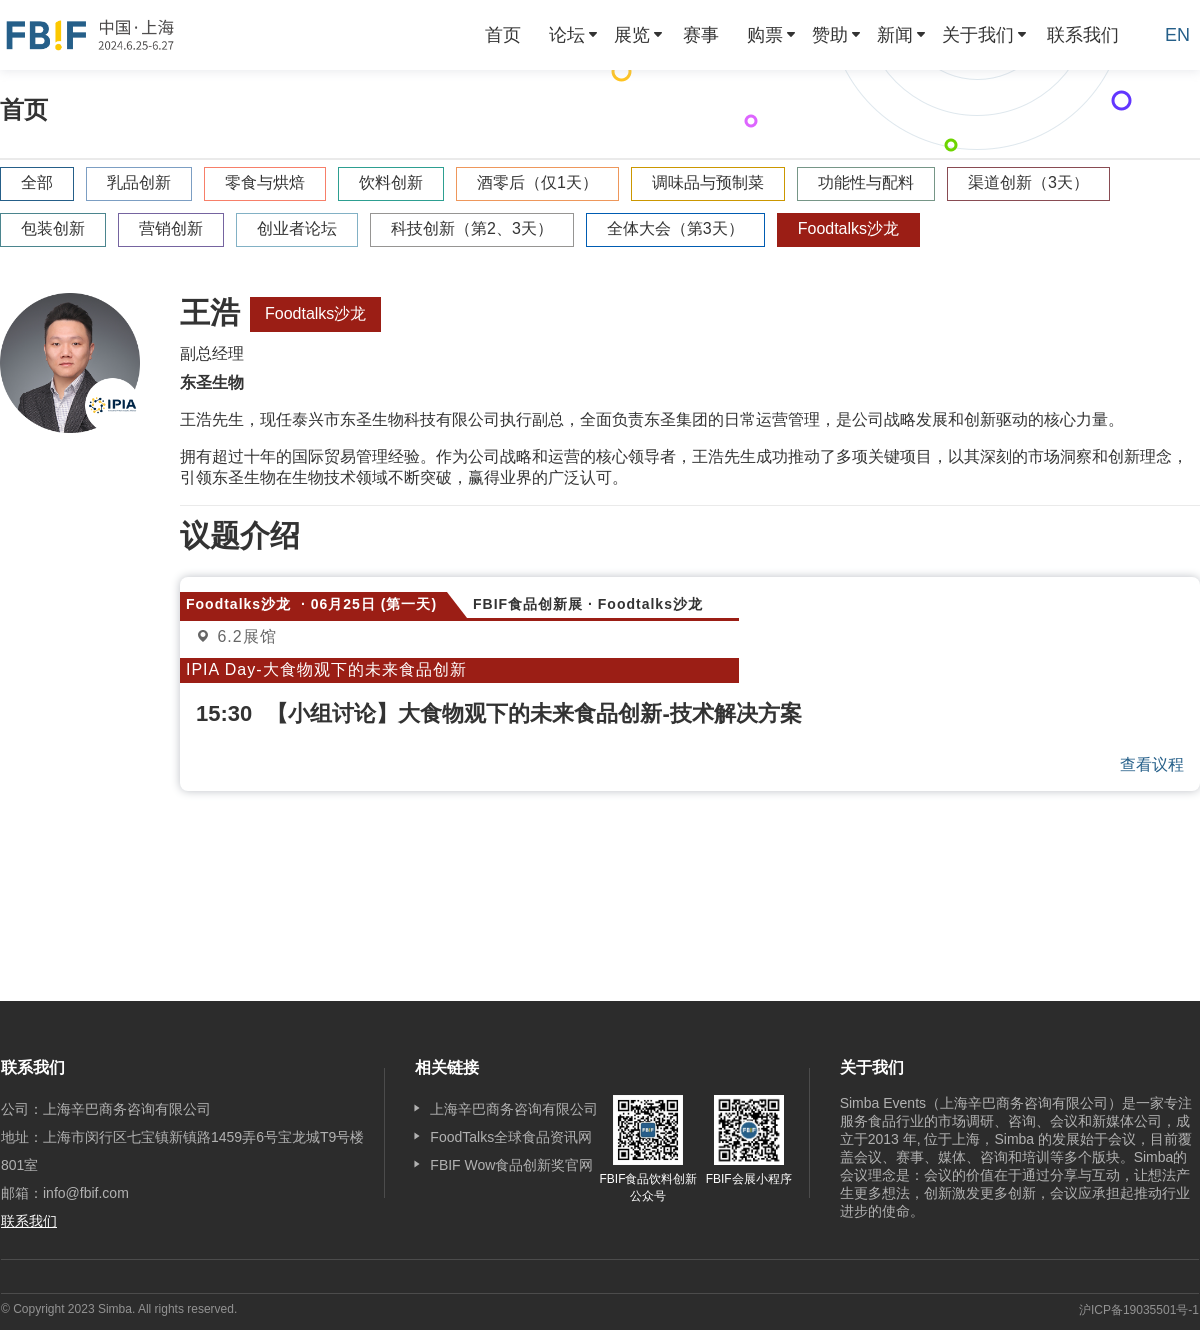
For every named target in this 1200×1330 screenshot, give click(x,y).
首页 (503, 35)
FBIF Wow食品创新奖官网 (511, 1165)
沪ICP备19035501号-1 (1139, 1310)
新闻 (895, 35)
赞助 (830, 35)
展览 (632, 35)
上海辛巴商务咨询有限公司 (514, 1109)
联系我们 (1083, 35)
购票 (765, 35)
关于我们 (978, 35)
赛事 (701, 35)
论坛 (567, 35)
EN (1177, 35)
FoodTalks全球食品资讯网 (511, 1137)
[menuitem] (503, 35)
